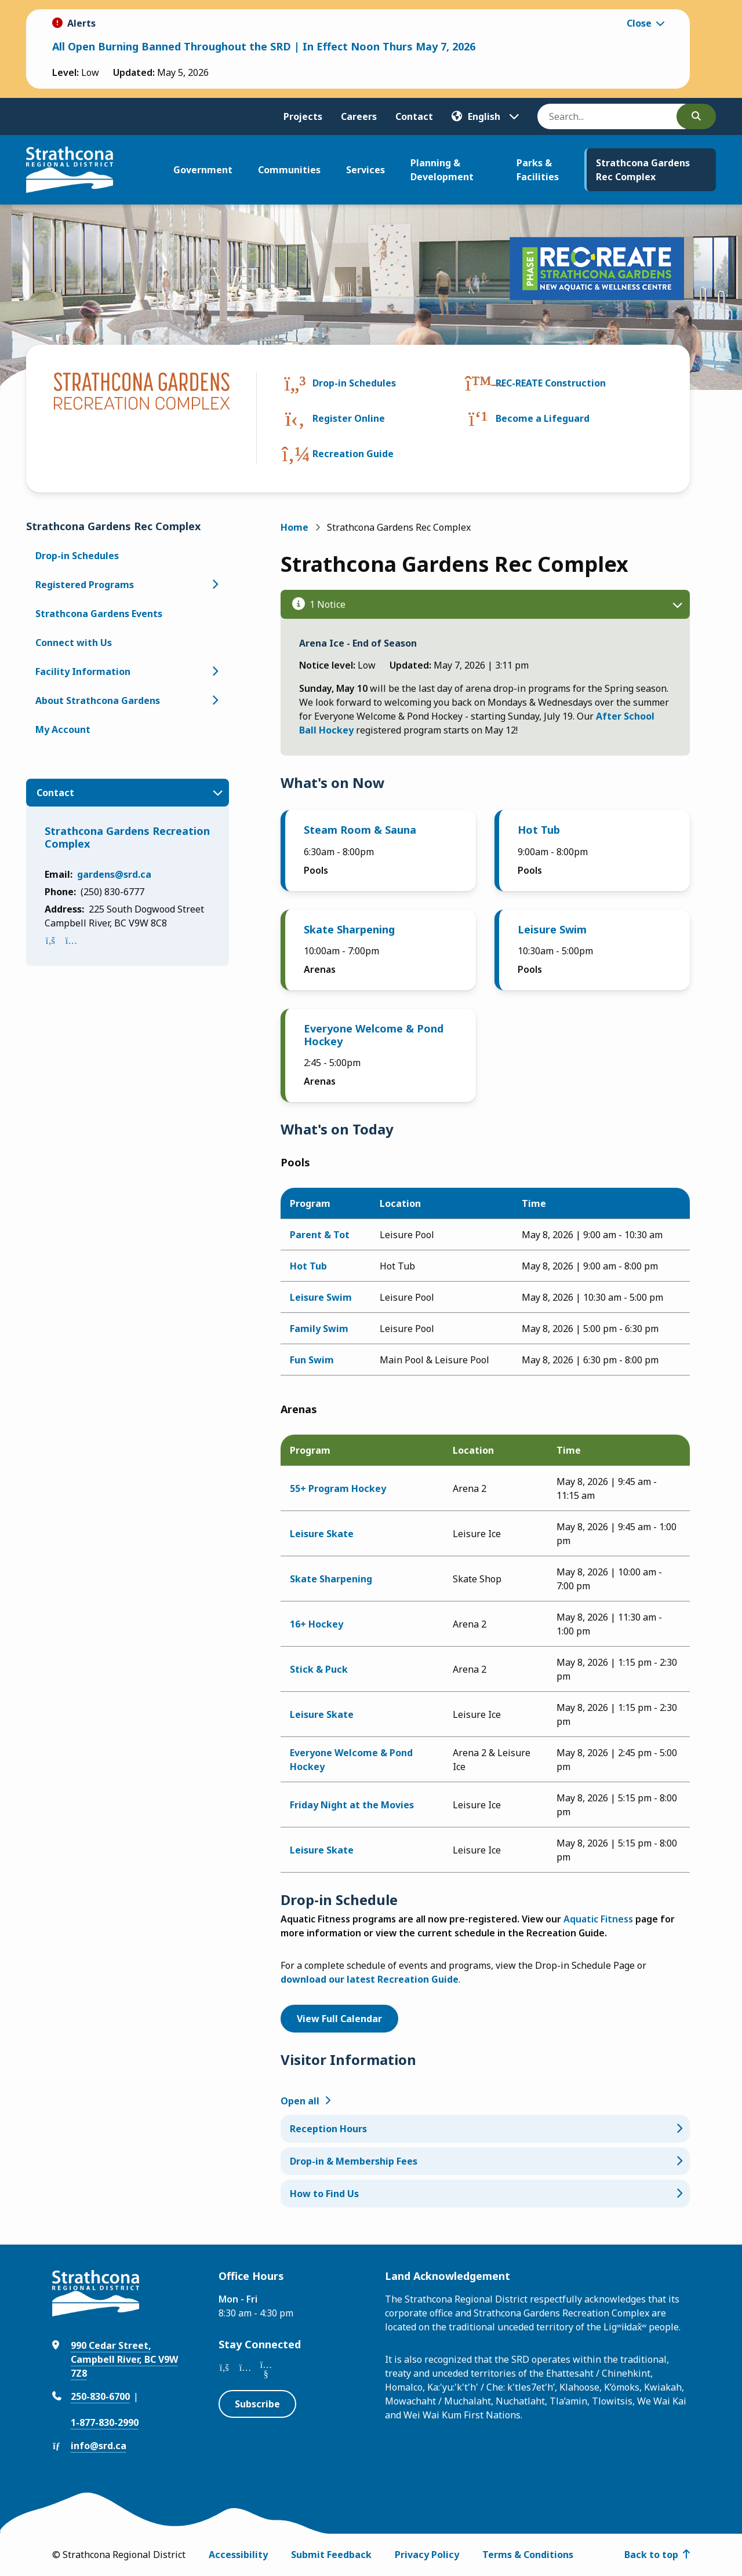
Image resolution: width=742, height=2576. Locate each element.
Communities (289, 169)
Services (365, 169)
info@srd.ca (98, 2445)
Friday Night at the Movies (352, 1804)
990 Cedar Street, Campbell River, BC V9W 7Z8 (124, 2359)
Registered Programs (84, 584)
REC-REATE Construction (551, 383)
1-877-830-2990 (105, 2422)
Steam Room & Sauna (360, 830)
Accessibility (238, 2554)
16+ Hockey (316, 1624)
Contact (414, 116)
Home (294, 527)
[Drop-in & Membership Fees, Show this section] (485, 2161)
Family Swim (319, 1328)
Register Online (348, 418)
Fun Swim (312, 1359)
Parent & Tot (320, 1234)
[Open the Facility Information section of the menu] (215, 671)
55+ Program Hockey (338, 1488)
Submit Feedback (331, 2554)
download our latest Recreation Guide (370, 1979)
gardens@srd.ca (114, 874)
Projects (302, 116)
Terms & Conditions (527, 2554)
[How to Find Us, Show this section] (485, 2194)
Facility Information (82, 671)
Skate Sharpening (349, 929)
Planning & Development (442, 169)
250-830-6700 (100, 2396)
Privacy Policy (427, 2554)
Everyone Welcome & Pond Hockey (373, 1034)
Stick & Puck (319, 1669)
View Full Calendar (339, 2018)
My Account (62, 729)
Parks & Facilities (538, 169)
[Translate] (485, 116)
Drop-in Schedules (354, 383)
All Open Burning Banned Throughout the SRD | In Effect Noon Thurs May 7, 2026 (263, 46)
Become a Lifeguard (543, 418)
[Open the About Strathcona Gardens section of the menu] (215, 700)
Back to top (651, 2554)
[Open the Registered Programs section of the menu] (215, 584)
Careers (359, 116)
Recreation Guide (353, 453)
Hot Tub (539, 830)
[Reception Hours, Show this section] (485, 2129)
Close (639, 23)
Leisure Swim (552, 929)
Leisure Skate (322, 1533)
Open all (300, 2101)
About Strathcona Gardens (97, 700)
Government (202, 169)
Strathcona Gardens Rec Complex (643, 169)
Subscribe (257, 2404)
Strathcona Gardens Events (98, 613)
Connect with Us (73, 642)
